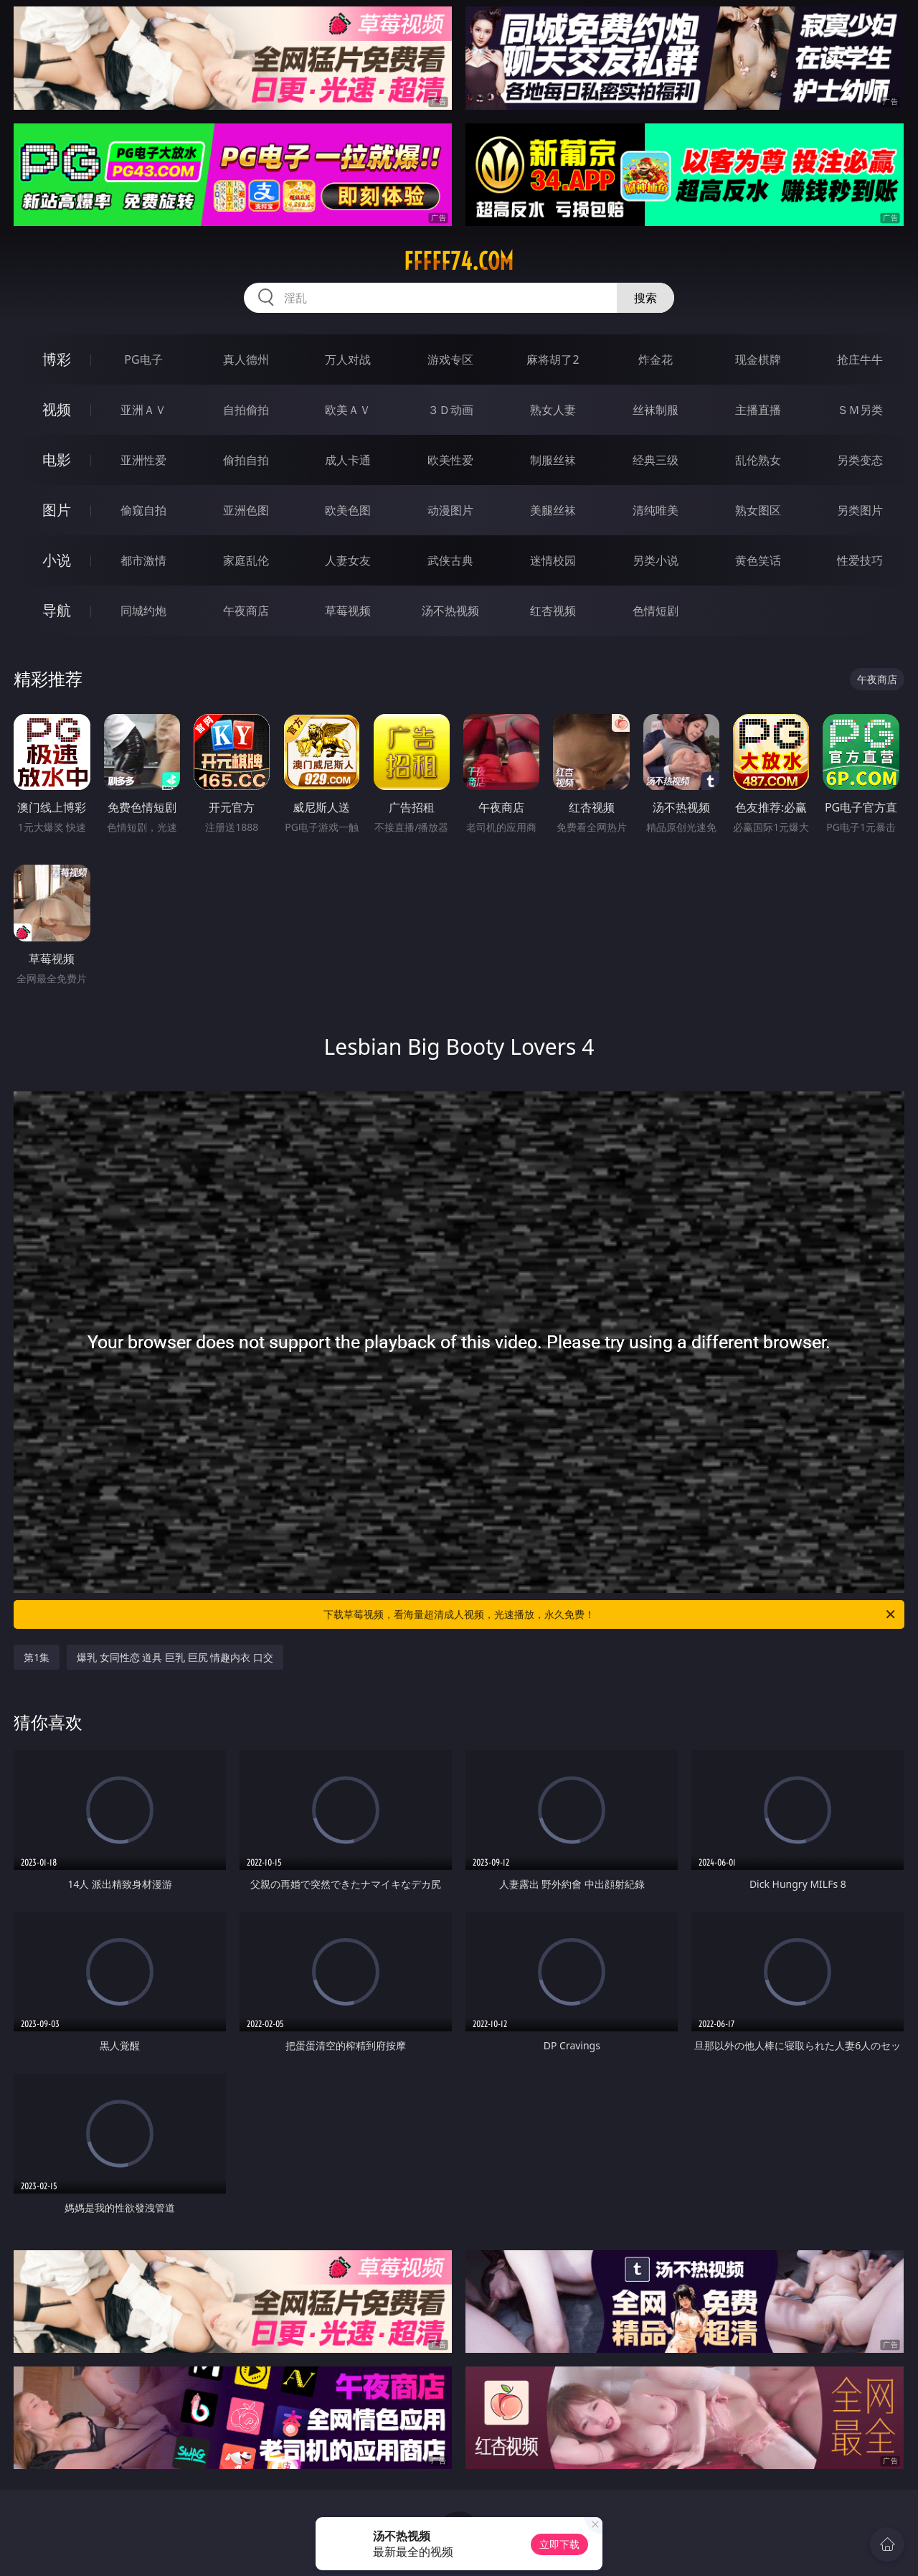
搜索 (645, 298)
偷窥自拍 (143, 510)
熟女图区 (758, 510)
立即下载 (559, 2544)
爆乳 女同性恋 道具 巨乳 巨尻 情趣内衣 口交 (175, 1657)
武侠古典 (450, 560)
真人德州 (246, 359)
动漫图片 (450, 510)
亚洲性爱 (143, 460)
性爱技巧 (860, 560)
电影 (56, 459)
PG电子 (143, 359)
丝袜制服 (655, 410)
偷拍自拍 (246, 460)
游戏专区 (450, 359)
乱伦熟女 (758, 460)
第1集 (36, 1657)
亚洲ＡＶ (143, 410)
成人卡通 (348, 460)
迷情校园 (553, 560)
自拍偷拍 (246, 410)
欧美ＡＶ (348, 410)
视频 (56, 409)
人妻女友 (348, 560)
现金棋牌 (758, 359)
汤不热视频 (450, 611)
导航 (56, 610)
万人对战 (348, 359)
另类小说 (655, 560)
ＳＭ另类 (860, 410)
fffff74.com (459, 261)
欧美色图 (348, 510)
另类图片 (860, 510)
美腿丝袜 (553, 510)
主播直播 (758, 410)
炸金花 (655, 359)
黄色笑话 (758, 560)
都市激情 (143, 560)
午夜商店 (246, 611)
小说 (56, 560)
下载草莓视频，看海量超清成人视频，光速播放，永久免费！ (610, 1614)
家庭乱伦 (246, 560)
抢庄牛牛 (860, 359)
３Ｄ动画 (450, 410)
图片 (56, 510)
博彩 (56, 359)
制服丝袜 (553, 460)
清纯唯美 (655, 510)
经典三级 (655, 460)
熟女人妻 (553, 410)
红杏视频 (553, 611)
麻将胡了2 (552, 359)
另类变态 (860, 460)
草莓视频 (348, 611)
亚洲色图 (246, 510)
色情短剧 (655, 611)
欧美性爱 (450, 460)
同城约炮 (143, 611)
